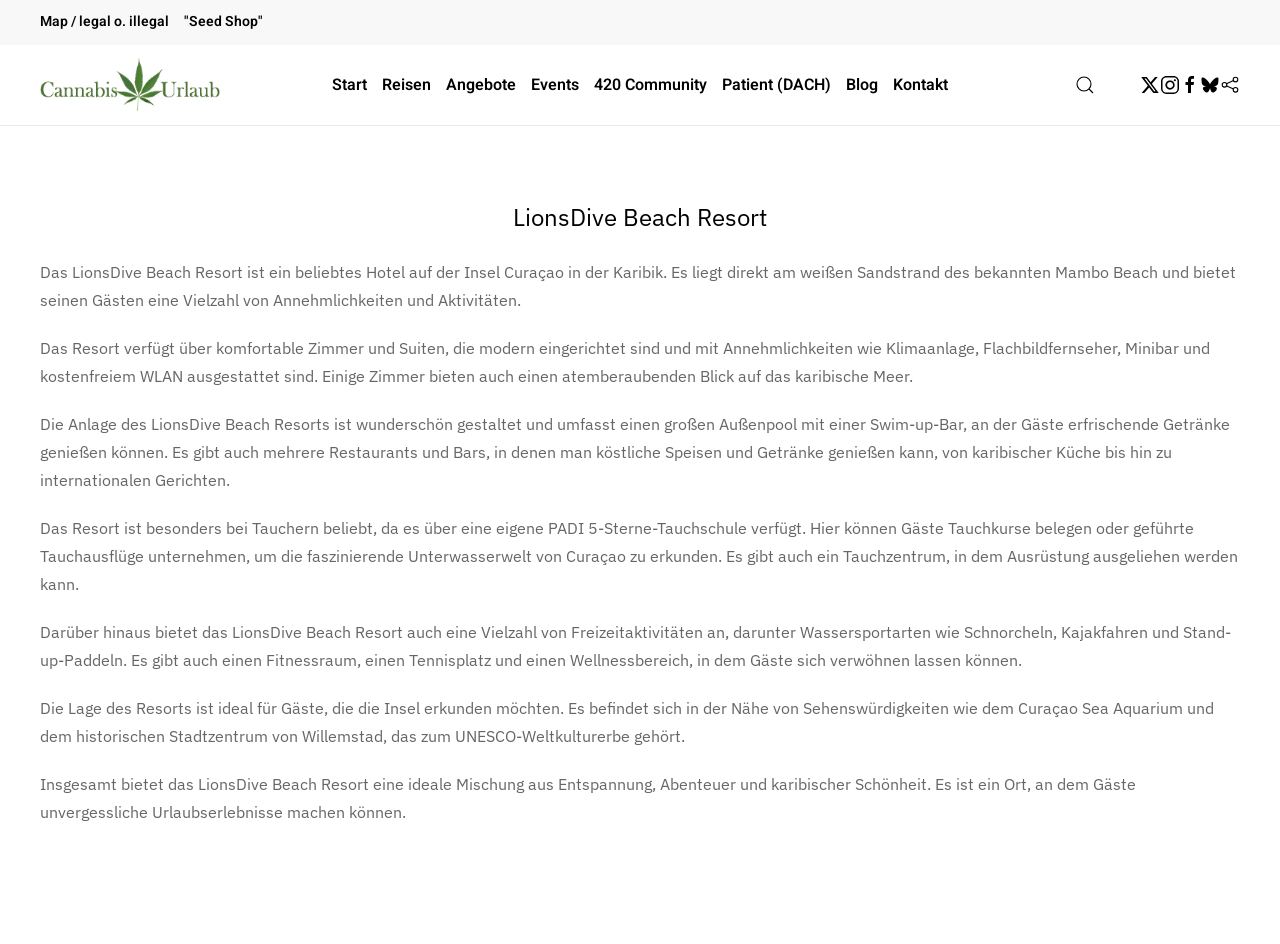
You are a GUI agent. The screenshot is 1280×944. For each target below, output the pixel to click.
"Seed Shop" (223, 21)
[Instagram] (1170, 85)
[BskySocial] (1210, 85)
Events (555, 85)
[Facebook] (1190, 85)
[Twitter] (1150, 85)
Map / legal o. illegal (104, 21)
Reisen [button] (406, 85)
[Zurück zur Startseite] (130, 85)
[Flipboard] (1230, 85)
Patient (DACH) (776, 85)
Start (349, 85)
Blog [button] (862, 85)
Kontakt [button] (920, 85)
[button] (1085, 85)
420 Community (650, 85)
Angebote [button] (481, 85)
